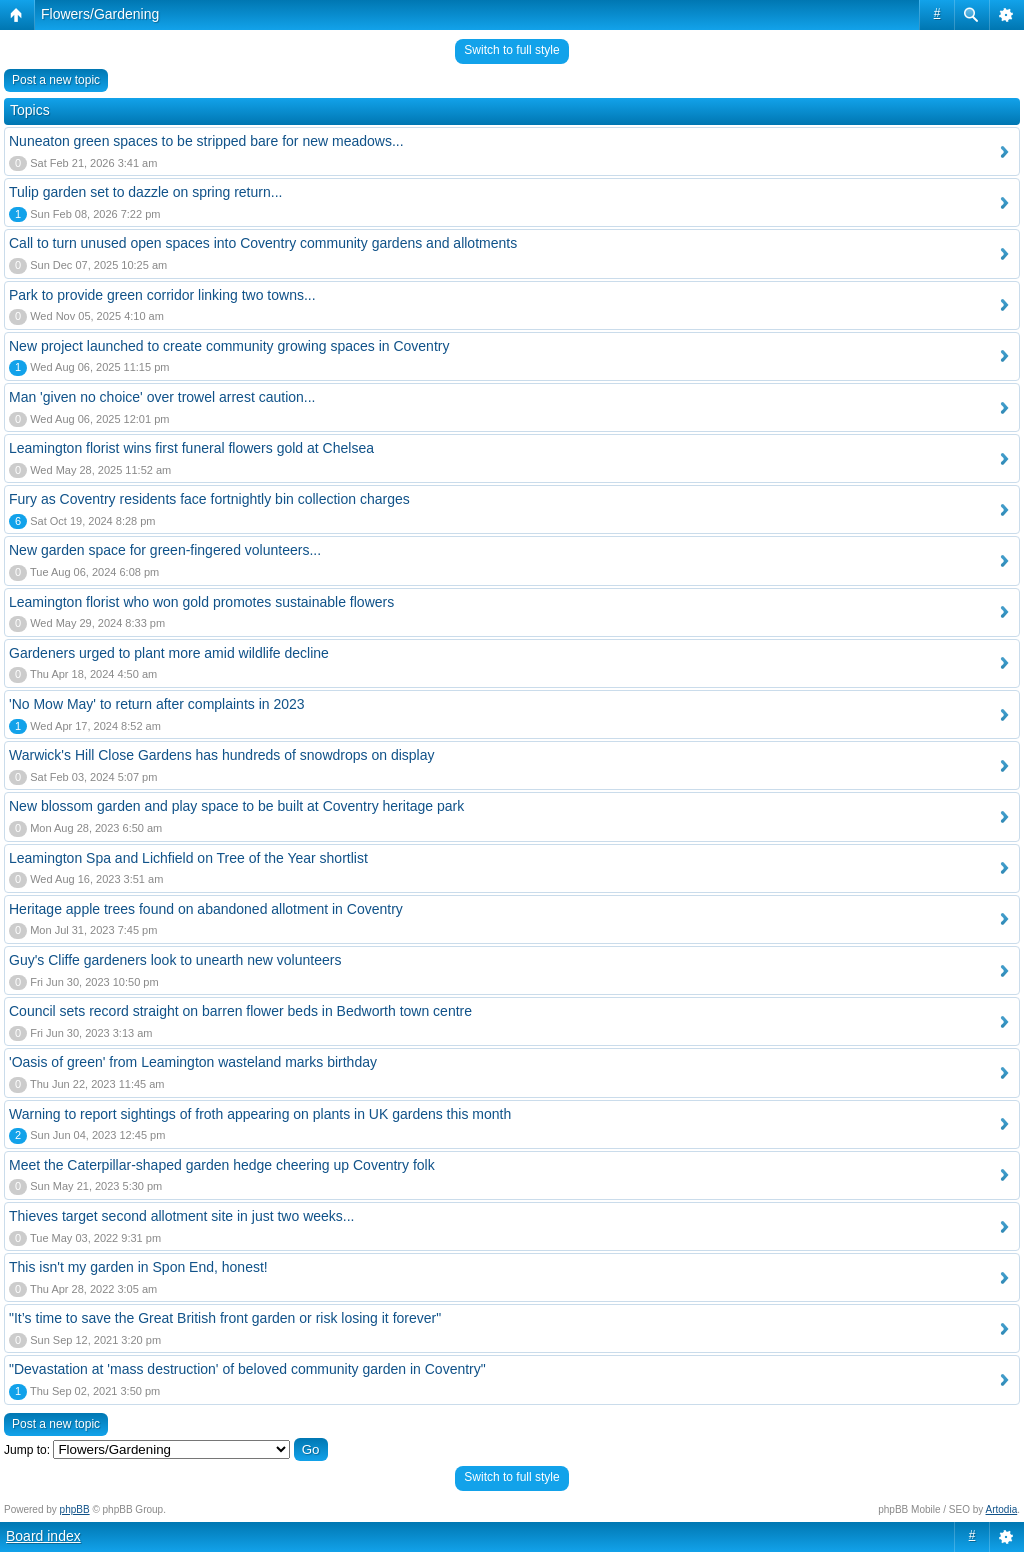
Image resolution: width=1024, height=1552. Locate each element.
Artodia (1002, 1509)
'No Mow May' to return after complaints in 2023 (157, 704)
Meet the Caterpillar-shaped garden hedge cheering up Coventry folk (222, 1165)
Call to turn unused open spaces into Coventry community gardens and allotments (263, 243)
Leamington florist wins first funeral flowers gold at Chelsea (191, 448)
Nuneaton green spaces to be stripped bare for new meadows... (206, 141)
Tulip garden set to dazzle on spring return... (145, 192)
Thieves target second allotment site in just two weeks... (182, 1216)
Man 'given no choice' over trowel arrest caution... (162, 397)
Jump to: (27, 1450)
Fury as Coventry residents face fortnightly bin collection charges (209, 499)
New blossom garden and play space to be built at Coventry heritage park (236, 806)
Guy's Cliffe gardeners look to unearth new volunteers (175, 960)
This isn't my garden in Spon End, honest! (138, 1267)
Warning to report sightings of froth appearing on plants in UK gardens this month (260, 1114)
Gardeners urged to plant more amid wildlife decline (169, 653)
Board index (43, 1536)
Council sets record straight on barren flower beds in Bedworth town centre (240, 1011)
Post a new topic (56, 80)
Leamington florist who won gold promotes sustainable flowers (201, 602)
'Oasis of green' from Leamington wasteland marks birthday (193, 1062)
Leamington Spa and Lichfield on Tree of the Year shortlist (188, 858)
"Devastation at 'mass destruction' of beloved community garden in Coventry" (247, 1369)
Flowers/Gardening (100, 14)
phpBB (75, 1509)
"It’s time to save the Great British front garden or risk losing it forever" (225, 1318)
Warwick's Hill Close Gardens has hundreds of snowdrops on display (221, 755)
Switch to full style (511, 50)
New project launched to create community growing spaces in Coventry (229, 346)
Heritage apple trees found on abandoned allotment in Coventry (206, 909)
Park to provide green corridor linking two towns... (162, 295)
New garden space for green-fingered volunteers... (165, 550)
